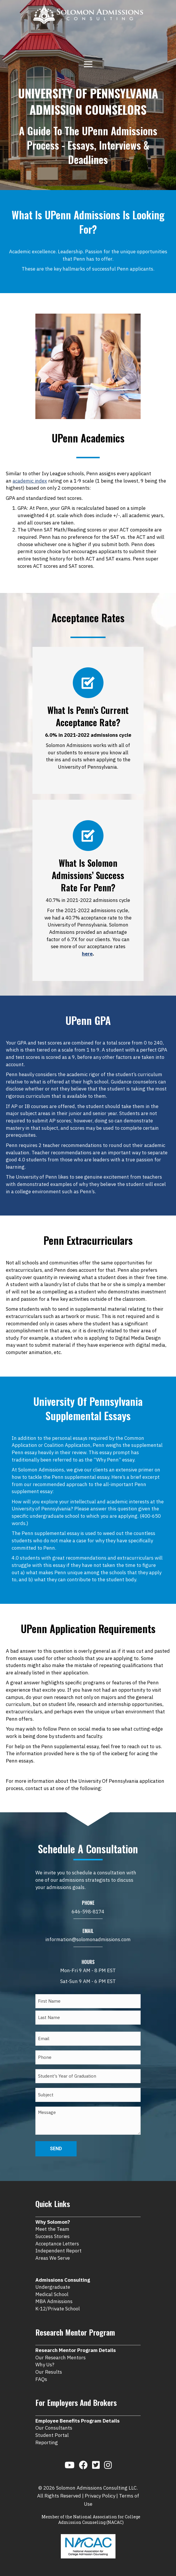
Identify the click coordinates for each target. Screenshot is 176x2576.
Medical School (51, 2294)
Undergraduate (52, 2287)
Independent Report (58, 2250)
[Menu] (88, 63)
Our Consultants (53, 2428)
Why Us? (44, 2364)
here (87, 954)
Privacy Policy (100, 2496)
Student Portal (52, 2435)
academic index (30, 481)
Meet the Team (52, 2229)
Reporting (46, 2442)
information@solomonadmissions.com (88, 1939)
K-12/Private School (57, 2308)
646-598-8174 (88, 1911)
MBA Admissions (54, 2301)
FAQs (41, 2379)
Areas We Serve (52, 2258)
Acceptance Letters (57, 2243)
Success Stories (52, 2236)
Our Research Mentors (60, 2357)
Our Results (48, 2372)
